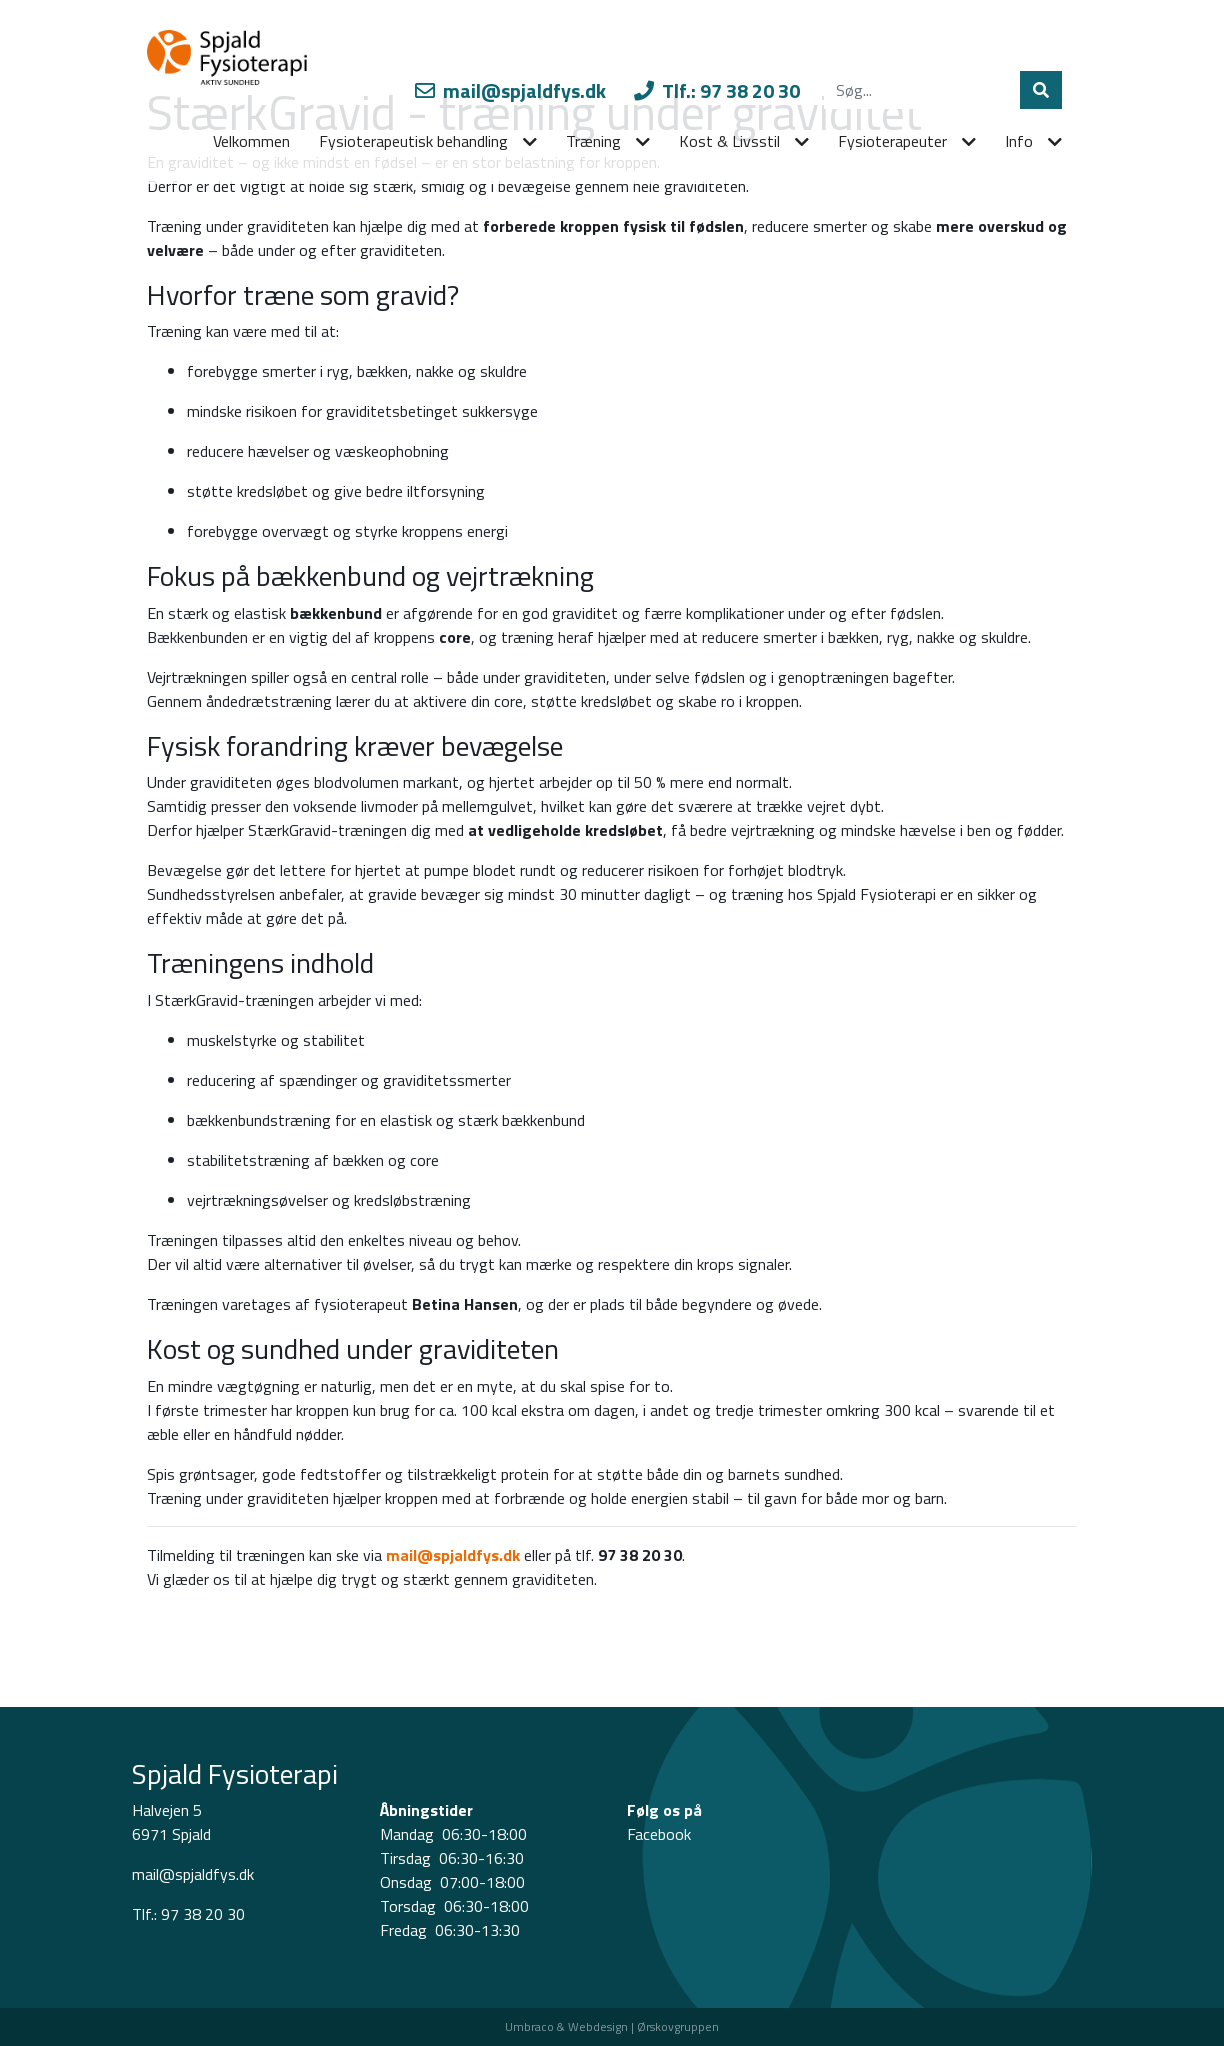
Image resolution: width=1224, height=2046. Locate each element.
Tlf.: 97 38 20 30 (717, 90)
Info (1019, 141)
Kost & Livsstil (729, 141)
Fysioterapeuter (892, 141)
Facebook (659, 1834)
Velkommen (251, 141)
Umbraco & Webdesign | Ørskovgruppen (612, 2026)
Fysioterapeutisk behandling (413, 141)
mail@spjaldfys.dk (510, 90)
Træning (593, 141)
